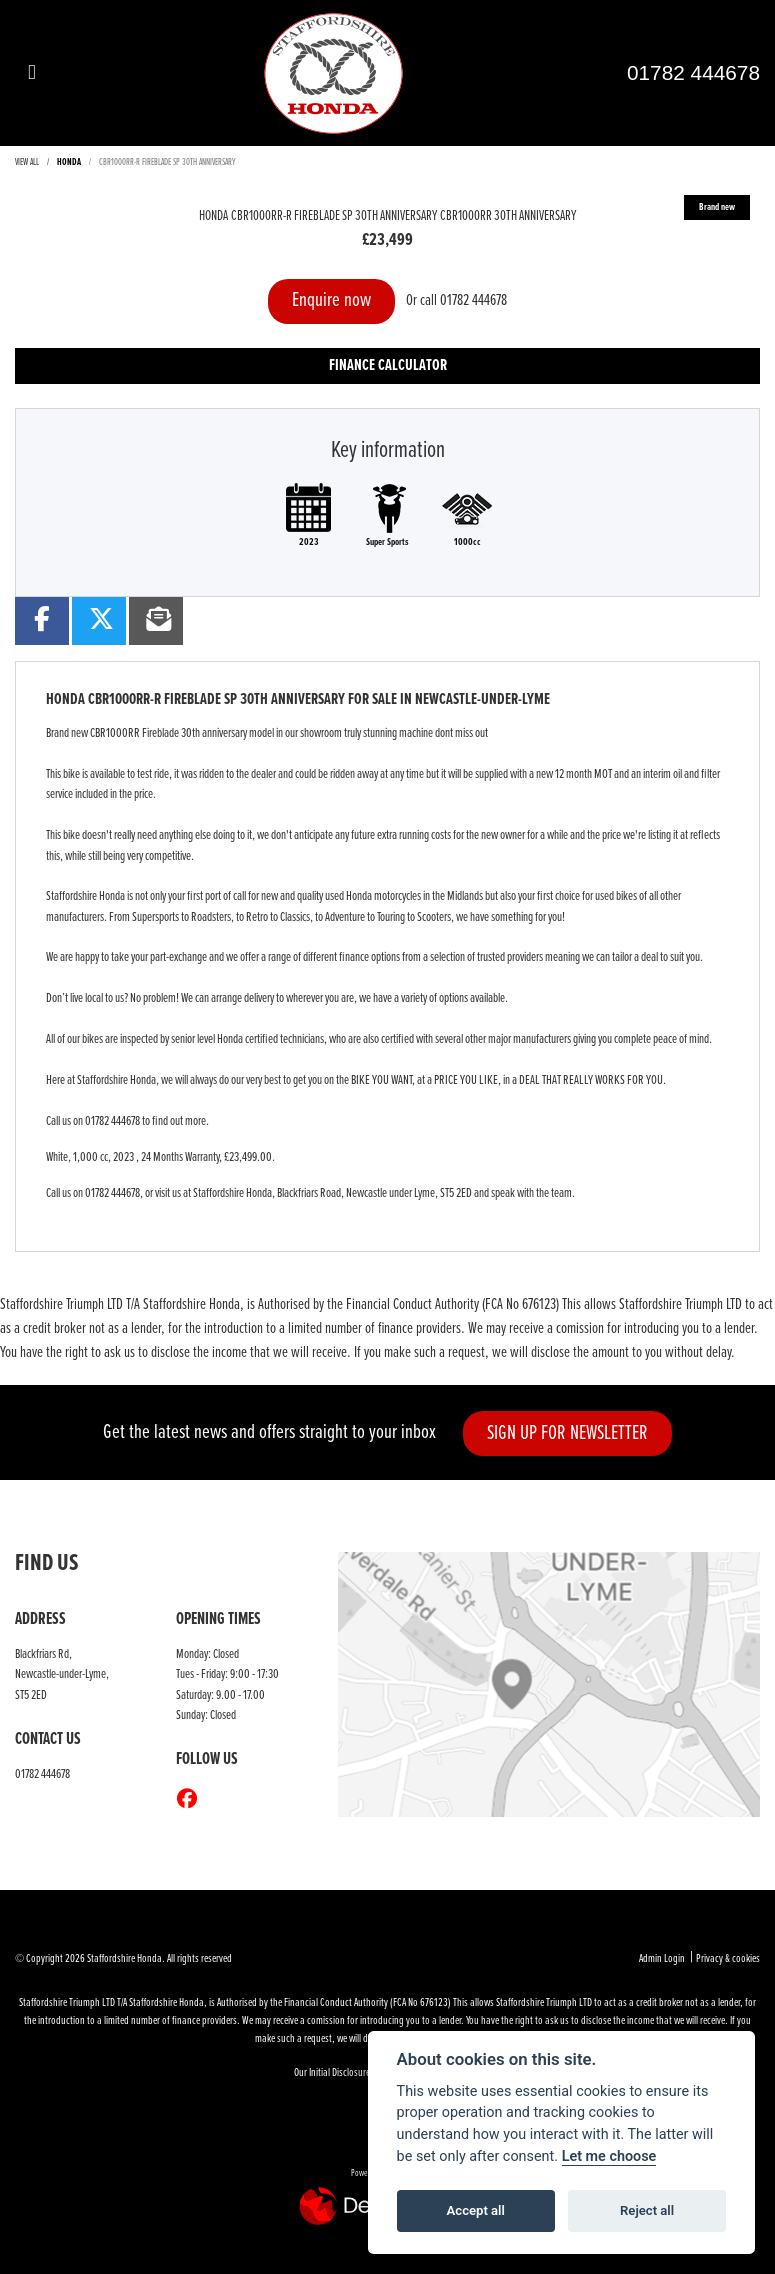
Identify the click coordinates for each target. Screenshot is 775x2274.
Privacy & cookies (728, 1959)
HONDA (69, 162)
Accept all (476, 2210)
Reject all (647, 2210)
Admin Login (662, 1959)
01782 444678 (693, 72)
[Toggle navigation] (32, 73)
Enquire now (331, 300)
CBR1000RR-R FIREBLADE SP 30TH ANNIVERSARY (167, 162)
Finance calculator (388, 365)
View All (27, 162)
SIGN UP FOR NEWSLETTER (567, 1433)
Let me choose (609, 2156)
